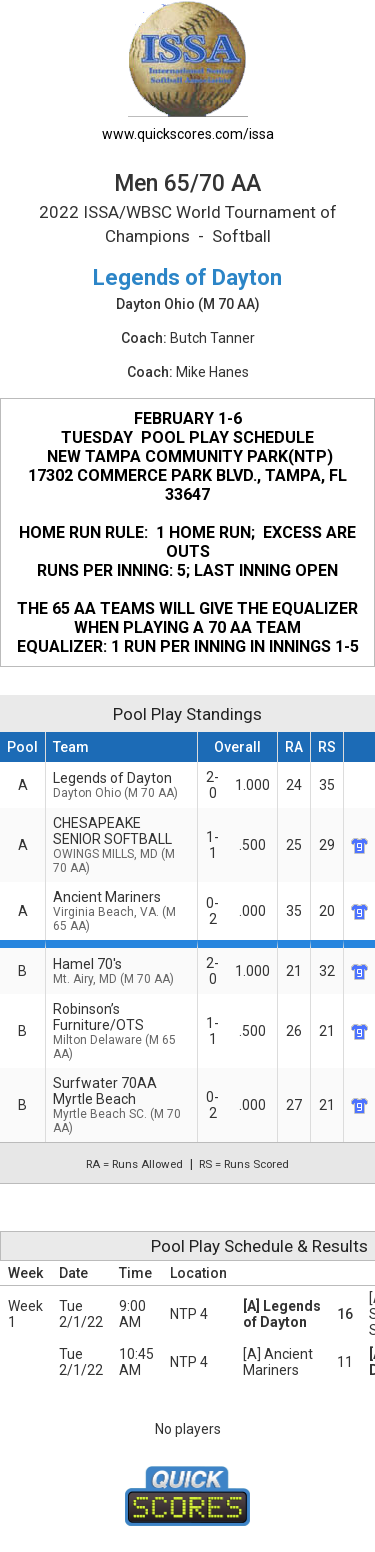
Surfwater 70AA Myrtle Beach (121, 1105)
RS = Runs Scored (244, 1164)
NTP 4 (189, 1314)
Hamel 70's (121, 971)
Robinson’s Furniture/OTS (121, 1031)
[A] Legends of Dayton (282, 1314)
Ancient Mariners (121, 911)
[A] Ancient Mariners (278, 1362)
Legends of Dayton (121, 785)
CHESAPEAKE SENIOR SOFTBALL (121, 845)
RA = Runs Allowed (134, 1164)
